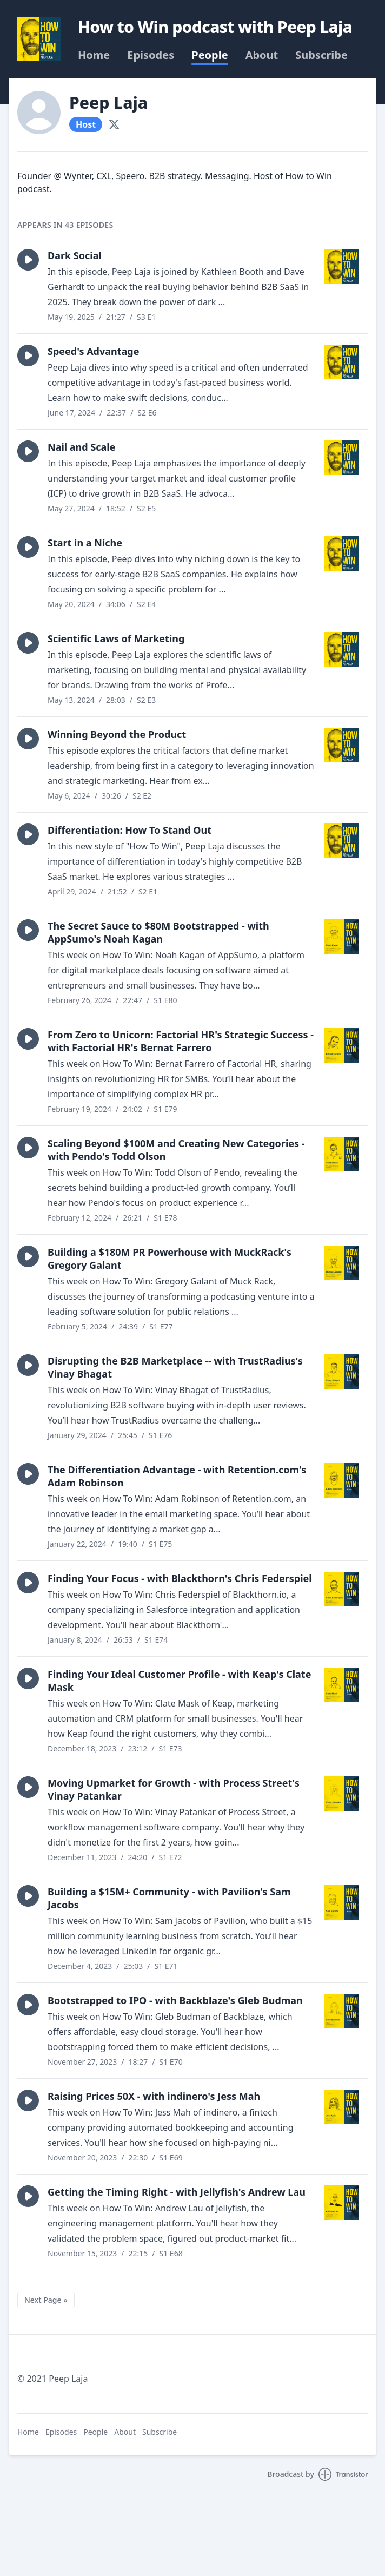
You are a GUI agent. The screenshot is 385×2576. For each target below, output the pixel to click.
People (209, 55)
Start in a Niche (85, 542)
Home (94, 55)
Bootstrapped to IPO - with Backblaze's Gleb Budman (175, 2000)
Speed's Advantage (93, 351)
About (261, 55)
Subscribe (321, 55)
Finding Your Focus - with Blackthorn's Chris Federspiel (180, 1578)
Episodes (150, 55)
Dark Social (75, 255)
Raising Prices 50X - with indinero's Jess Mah (154, 2096)
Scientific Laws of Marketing (116, 638)
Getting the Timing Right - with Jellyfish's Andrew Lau (177, 2191)
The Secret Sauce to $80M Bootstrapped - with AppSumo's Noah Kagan (158, 932)
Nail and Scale (81, 446)
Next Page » (46, 2300)
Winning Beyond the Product (117, 734)
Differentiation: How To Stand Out (129, 829)
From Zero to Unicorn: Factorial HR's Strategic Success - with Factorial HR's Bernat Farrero (181, 1041)
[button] (28, 260)
